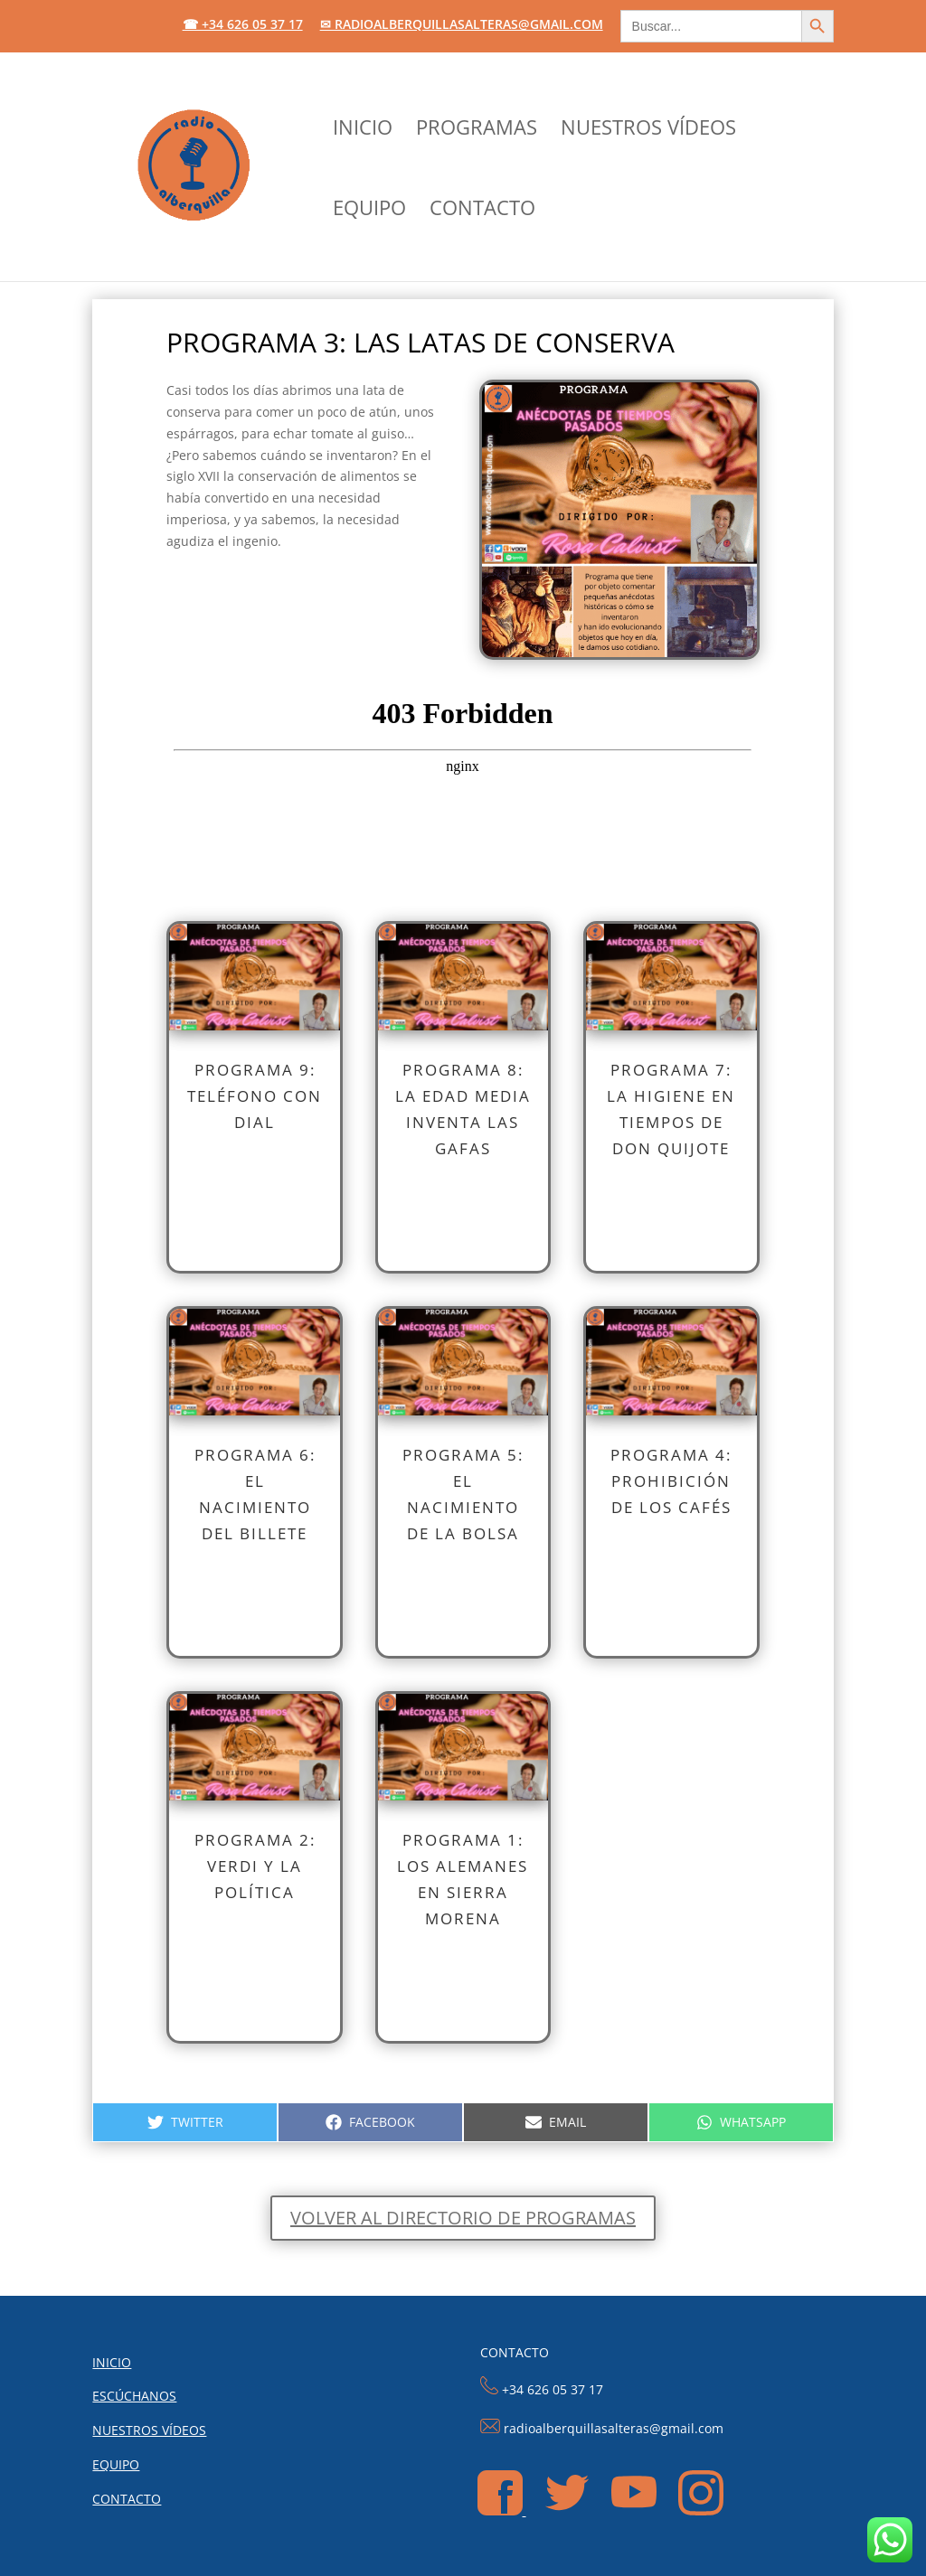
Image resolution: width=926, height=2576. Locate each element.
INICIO (362, 130)
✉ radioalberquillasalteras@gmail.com (461, 25)
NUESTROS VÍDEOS (648, 130)
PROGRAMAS (476, 130)
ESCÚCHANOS (134, 2395)
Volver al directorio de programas (463, 2217)
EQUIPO (369, 211)
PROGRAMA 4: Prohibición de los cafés (671, 1481)
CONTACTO (482, 211)
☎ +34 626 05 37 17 (243, 25)
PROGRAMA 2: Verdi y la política (255, 1866)
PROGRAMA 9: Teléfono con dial (254, 1096)
